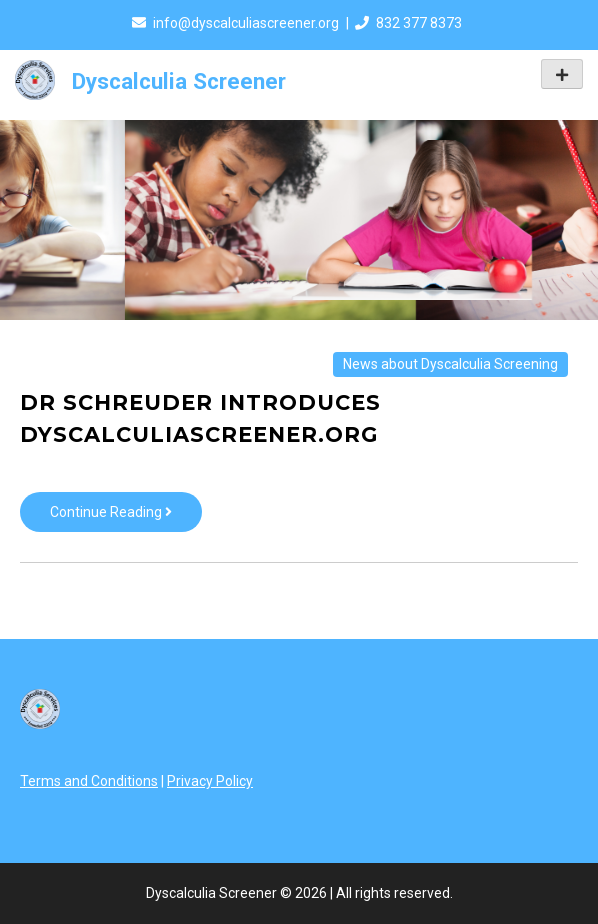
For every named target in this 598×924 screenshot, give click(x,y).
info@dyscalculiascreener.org (246, 23)
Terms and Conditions (89, 781)
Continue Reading (126, 516)
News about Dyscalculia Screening (450, 364)
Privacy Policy (210, 781)
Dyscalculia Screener (179, 81)
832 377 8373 (419, 23)
